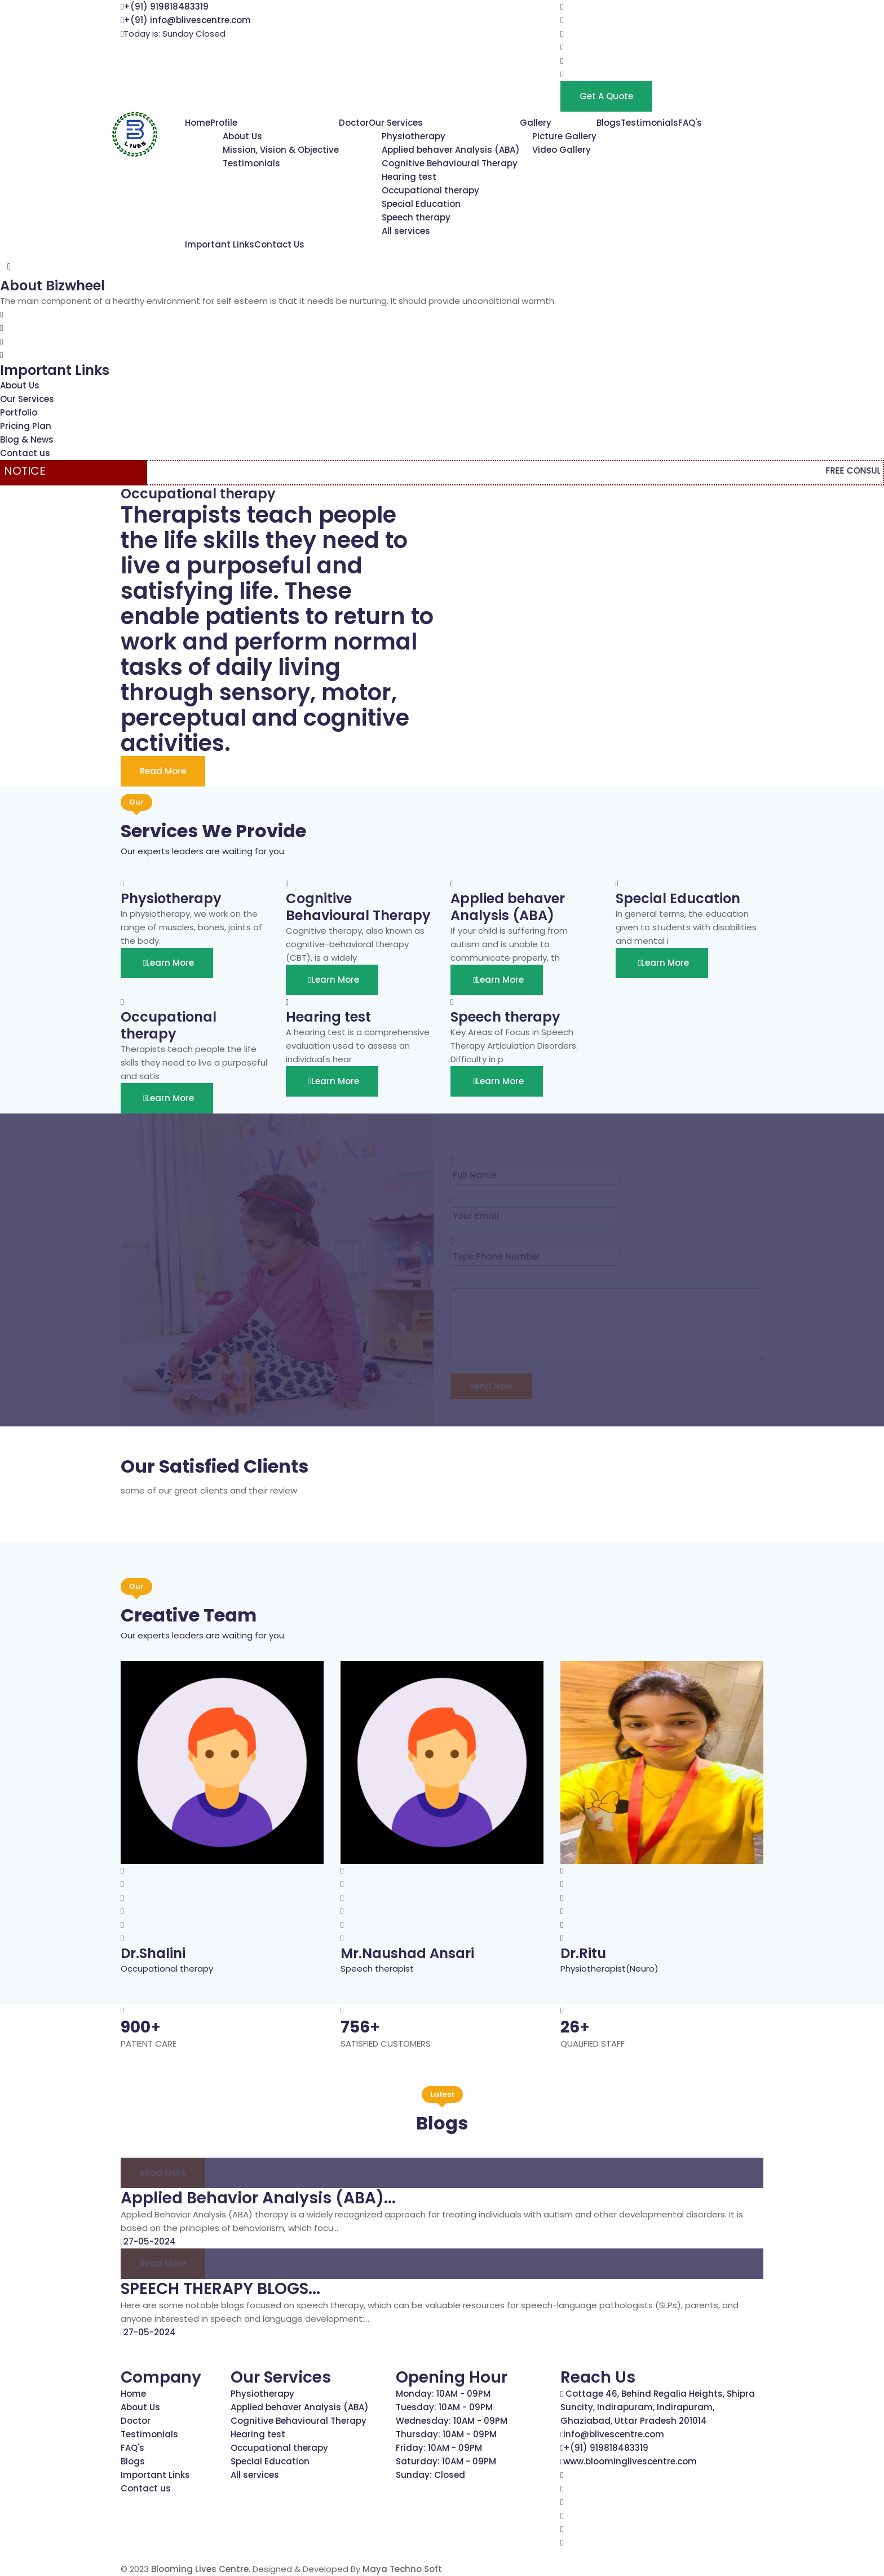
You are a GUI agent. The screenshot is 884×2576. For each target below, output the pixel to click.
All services (406, 231)
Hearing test (409, 177)
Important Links (219, 244)
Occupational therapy (430, 190)
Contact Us (279, 244)
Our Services (396, 123)
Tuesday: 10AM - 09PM (444, 2407)
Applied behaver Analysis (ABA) (451, 150)
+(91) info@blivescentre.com (187, 20)
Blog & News (27, 439)
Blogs (608, 123)
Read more (163, 2173)
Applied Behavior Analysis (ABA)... (258, 2198)
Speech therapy (416, 217)
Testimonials (251, 163)
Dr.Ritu (583, 1953)
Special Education (421, 204)
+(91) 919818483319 (166, 6)
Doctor (354, 123)
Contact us (25, 453)
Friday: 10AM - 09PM (439, 2448)
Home (197, 123)
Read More (163, 771)
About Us (242, 136)
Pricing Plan (25, 426)
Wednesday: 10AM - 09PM (451, 2421)
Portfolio (18, 412)
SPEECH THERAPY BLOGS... (220, 2289)
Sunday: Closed (430, 2475)
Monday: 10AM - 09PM (443, 2394)
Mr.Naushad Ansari (407, 1953)
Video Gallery (561, 150)
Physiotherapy (413, 136)
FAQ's (690, 123)
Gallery (535, 123)
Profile (223, 123)
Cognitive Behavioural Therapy (450, 163)
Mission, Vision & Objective (281, 150)
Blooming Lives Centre (200, 2569)
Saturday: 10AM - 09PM (446, 2461)
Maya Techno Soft (402, 2569)
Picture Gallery (564, 136)
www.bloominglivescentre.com (630, 2461)
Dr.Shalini (153, 1953)
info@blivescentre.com (613, 2434)
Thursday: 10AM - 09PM (446, 2434)
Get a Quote (606, 96)
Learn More (167, 963)
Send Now (491, 1386)
